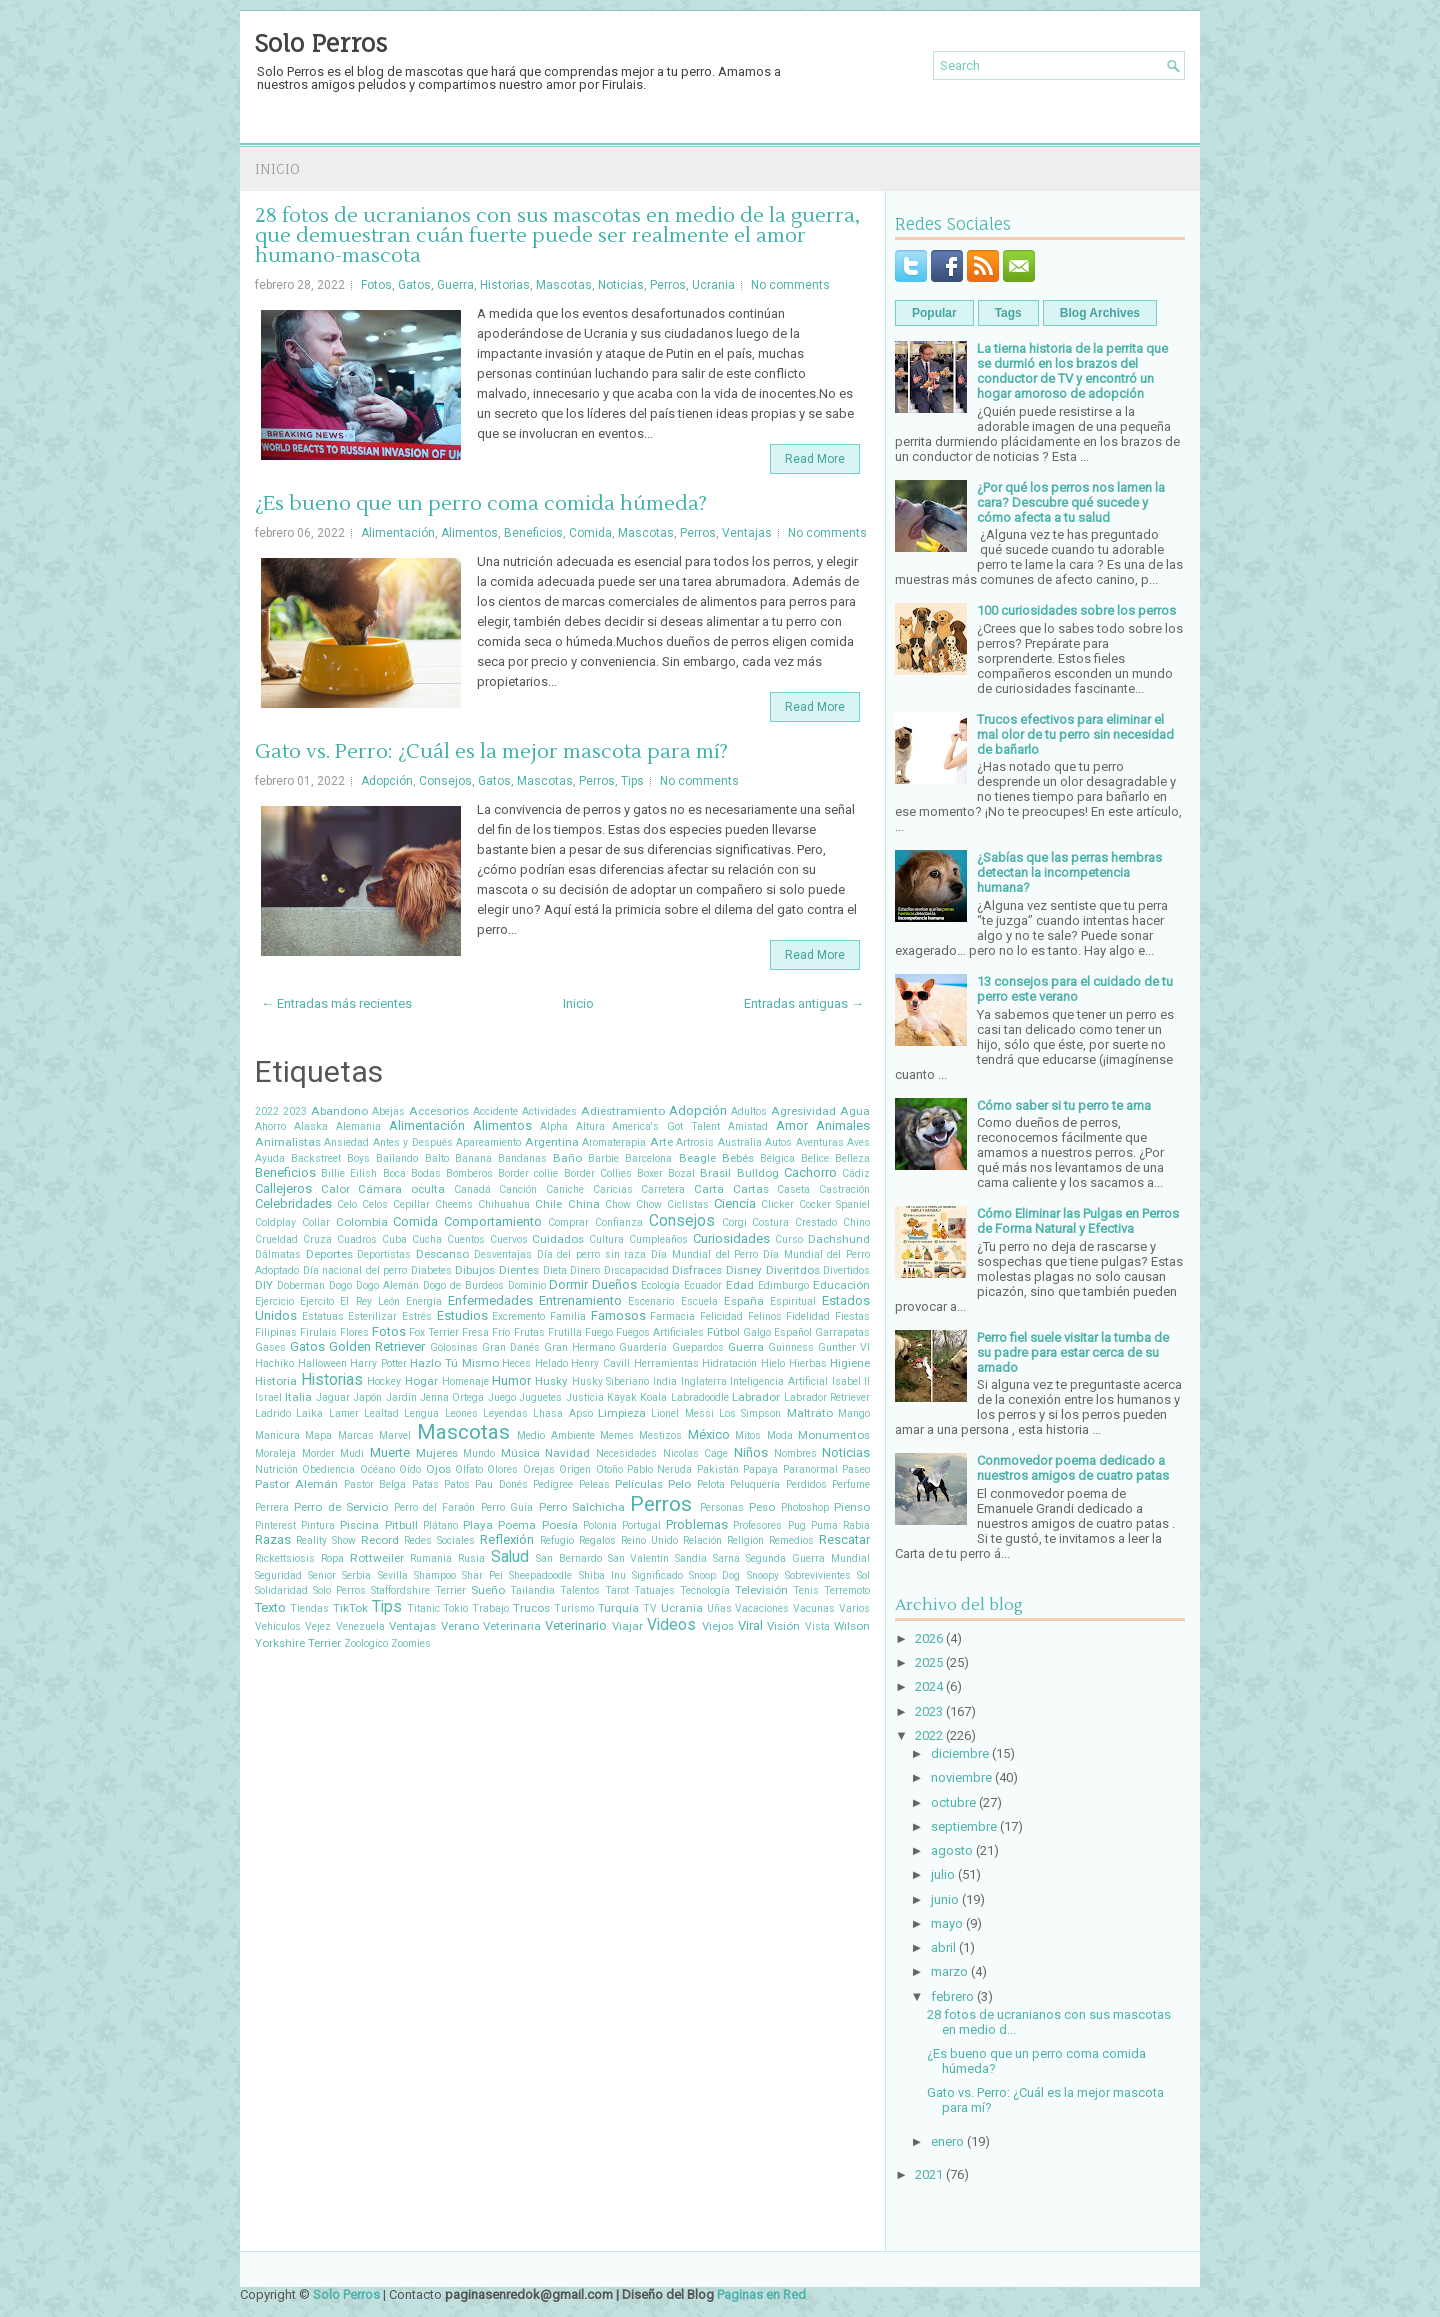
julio (943, 1874)
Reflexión (507, 1539)
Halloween (322, 1363)
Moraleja (275, 1453)
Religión (745, 1540)
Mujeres (437, 1453)
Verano (460, 1626)
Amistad (748, 1126)
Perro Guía (507, 1507)
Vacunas (814, 1608)
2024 (929, 1686)
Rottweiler (377, 1558)
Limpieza (622, 1413)
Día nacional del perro (355, 1270)
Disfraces (697, 1270)
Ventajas (747, 533)
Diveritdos (793, 1270)
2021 (929, 2174)
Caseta (793, 1189)
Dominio (527, 1285)
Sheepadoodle (540, 1575)
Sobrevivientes (818, 1575)
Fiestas (852, 1316)
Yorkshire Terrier (298, 1643)
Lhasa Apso (562, 1413)
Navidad (567, 1453)
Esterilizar (372, 1316)
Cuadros (357, 1239)
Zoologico (366, 1643)
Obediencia (328, 1469)
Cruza (317, 1239)
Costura (770, 1222)
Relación (702, 1540)
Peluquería (755, 1484)
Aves (858, 1142)
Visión (783, 1626)
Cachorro (810, 1172)
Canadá (472, 1189)
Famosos (618, 1315)
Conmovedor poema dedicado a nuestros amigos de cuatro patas (1073, 1468)
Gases (270, 1347)
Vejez (318, 1626)
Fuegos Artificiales (660, 1332)
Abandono (339, 1111)
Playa (478, 1525)
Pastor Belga (375, 1484)
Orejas (539, 1469)
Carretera (663, 1189)
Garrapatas (842, 1332)
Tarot (617, 1590)
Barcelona (648, 1158)
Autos (778, 1142)
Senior (322, 1575)
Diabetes (431, 1270)
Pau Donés (501, 1484)
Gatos (414, 285)
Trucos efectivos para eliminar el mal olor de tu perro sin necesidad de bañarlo (1075, 734)
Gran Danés (511, 1347)
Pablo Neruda (659, 1469)
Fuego (599, 1332)
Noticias (621, 285)
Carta (709, 1189)
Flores (354, 1332)
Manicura (277, 1435)
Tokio (455, 1608)
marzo (949, 1971)
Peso (762, 1507)
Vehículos (278, 1626)
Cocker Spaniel (834, 1204)
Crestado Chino (832, 1222)
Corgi (734, 1222)
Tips (632, 781)
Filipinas (276, 1332)
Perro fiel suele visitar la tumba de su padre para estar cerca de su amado (1073, 1352)
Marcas (356, 1435)
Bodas (426, 1173)
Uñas (719, 1608)
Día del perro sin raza (592, 1254)
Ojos (438, 1469)
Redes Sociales (439, 1540)
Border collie (528, 1173)
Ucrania (713, 285)
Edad (740, 1285)
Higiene (850, 1363)
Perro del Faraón (435, 1507)
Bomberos (469, 1173)
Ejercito (317, 1301)
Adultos (749, 1111)
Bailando (397, 1158)
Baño (567, 1158)
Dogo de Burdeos (463, 1285)
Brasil (715, 1173)
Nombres (795, 1453)
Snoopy (763, 1575)
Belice (815, 1158)
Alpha (554, 1126)
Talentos (580, 1590)
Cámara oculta (401, 1189)
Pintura (318, 1525)
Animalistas (288, 1142)
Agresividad (803, 1111)
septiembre (964, 1826)
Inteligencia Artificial (779, 1381)
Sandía (691, 1558)
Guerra (455, 285)
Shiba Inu (602, 1575)
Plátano (440, 1525)
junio (945, 1899)
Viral (750, 1625)
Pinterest (275, 1525)
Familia (568, 1316)
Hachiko (274, 1363)
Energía (424, 1301)
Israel (268, 1397)
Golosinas (454, 1347)
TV (650, 1608)
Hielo (773, 1363)
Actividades (549, 1111)
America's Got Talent (666, 1126)
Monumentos (834, 1435)
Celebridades (293, 1203)
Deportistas (384, 1254)
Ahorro (270, 1126)
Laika (309, 1413)
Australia (740, 1142)
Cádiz (856, 1173)
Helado (551, 1363)
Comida (590, 533)
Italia (298, 1397)
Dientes (519, 1270)
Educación (841, 1285)
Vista (817, 1626)
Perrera (272, 1507)
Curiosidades (731, 1238)
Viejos (718, 1626)
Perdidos (806, 1484)
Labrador (756, 1397)
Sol (863, 1575)
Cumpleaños (658, 1239)
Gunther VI (844, 1347)
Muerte (390, 1452)
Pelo (679, 1484)
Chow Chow (633, 1204)
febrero (952, 1996)
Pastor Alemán (296, 1484)
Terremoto (847, 1590)
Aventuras (820, 1142)
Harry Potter (378, 1363)
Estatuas (323, 1316)
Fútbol (723, 1332)
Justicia (585, 1397)
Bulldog (758, 1173)
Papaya (760, 1469)
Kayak (622, 1397)
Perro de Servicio (341, 1507)
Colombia (362, 1222)
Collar (316, 1222)
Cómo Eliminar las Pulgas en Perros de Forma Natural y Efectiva (1078, 1221)
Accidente (495, 1111)
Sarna (726, 1558)
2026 (929, 1638)
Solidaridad (281, 1590)
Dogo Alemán (387, 1285)
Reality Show (326, 1540)
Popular (934, 313)
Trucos (531, 1608)
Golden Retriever (377, 1346)
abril (943, 1947)
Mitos (748, 1435)
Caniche (565, 1189)
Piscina (359, 1525)
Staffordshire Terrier (418, 1590)
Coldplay (275, 1222)
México (709, 1434)
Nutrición (276, 1469)
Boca (394, 1173)
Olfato (469, 1469)
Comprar (568, 1222)
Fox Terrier (434, 1332)
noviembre (961, 1777)
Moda (780, 1435)
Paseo (856, 1469)
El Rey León (369, 1301)
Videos (671, 1625)
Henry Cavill (600, 1363)
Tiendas (309, 1608)
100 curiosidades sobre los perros (1076, 610)
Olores (502, 1469)
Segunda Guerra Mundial (808, 1558)
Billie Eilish (349, 1173)
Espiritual (793, 1301)
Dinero (585, 1270)
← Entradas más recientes (336, 1003)
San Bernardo (569, 1558)
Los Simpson (750, 1413)
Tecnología (705, 1590)
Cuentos (466, 1239)
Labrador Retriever (827, 1397)
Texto (270, 1607)
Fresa (475, 1332)
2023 (295, 1111)
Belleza (852, 1158)
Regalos (597, 1540)
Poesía (560, 1525)
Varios (854, 1608)
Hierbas (808, 1363)
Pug (797, 1525)
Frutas (529, 1332)
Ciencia (735, 1203)
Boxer (650, 1173)
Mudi (352, 1453)
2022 (267, 1111)
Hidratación (729, 1363)
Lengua (421, 1413)
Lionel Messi (682, 1413)
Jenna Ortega (452, 1397)
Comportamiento (493, 1221)
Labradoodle (700, 1397)
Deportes (329, 1254)
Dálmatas (278, 1254)
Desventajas (503, 1254)
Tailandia (532, 1590)
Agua (855, 1111)
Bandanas (522, 1158)
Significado (657, 1575)
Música (520, 1453)
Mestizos (660, 1435)
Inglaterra (704, 1381)
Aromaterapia (614, 1142)
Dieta (555, 1270)
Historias (505, 285)
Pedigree (553, 1484)
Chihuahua (504, 1204)
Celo (347, 1204)
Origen (575, 1469)
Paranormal (810, 1469)
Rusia (471, 1558)
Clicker (777, 1204)
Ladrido (273, 1413)
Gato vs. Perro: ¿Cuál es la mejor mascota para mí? (491, 752)
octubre (953, 1802)
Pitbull (401, 1525)
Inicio (277, 168)
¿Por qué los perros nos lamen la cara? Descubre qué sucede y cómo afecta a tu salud (1071, 502)
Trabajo (490, 1608)
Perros (668, 285)
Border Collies (598, 1173)
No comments (790, 285)
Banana (473, 1158)
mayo (947, 1923)
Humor (511, 1380)
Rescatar (844, 1539)
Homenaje (465, 1381)
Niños (751, 1452)
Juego (502, 1397)
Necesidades (626, 1453)
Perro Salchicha (582, 1507)
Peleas (594, 1484)
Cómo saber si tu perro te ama (1064, 1105)
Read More (815, 459)
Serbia (356, 1575)
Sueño (488, 1590)
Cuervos (509, 1239)
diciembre (960, 1753)
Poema (517, 1525)
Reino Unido (649, 1540)
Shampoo (435, 1575)
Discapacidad (636, 1270)
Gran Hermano (579, 1347)
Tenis (806, 1590)
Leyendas (505, 1413)
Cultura (606, 1239)
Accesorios (439, 1111)
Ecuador (703, 1285)
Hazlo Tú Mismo (454, 1363)
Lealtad (381, 1413)
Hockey (384, 1381)
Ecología (660, 1285)
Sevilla (393, 1575)
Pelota (711, 1484)
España (744, 1301)
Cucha (427, 1239)
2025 (929, 1662)
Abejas (388, 1111)
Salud (510, 1557)
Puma (824, 1525)
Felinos (765, 1316)
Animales (843, 1125)
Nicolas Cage (696, 1453)
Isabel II (851, 1381)
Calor (335, 1189)
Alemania (358, 1126)
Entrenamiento (580, 1300)
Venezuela (360, 1626)
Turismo (574, 1608)
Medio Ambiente (555, 1435)
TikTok (350, 1608)
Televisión (761, 1590)
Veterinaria (512, 1626)
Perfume (851, 1484)
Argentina (552, 1142)
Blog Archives (1100, 313)
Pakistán (718, 1469)
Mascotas (564, 285)
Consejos (445, 781)
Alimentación (398, 533)
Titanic (423, 1608)
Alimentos (469, 533)
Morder (318, 1453)
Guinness (791, 1347)
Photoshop (805, 1507)
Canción (518, 1189)
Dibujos (475, 1270)
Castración (844, 1189)
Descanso (442, 1254)
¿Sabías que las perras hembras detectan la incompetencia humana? (1069, 872)
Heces (516, 1363)
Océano (377, 1469)
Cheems (454, 1204)
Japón (367, 1397)
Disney (744, 1270)
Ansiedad (346, 1142)
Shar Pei (482, 1575)
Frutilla (565, 1332)
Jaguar (333, 1397)
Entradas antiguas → (804, 1003)
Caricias (613, 1189)
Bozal (681, 1173)
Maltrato (810, 1413)
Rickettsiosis (285, 1558)
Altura (590, 1126)
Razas (273, 1539)
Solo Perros (321, 43)
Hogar (421, 1381)
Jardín (401, 1397)
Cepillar (411, 1204)
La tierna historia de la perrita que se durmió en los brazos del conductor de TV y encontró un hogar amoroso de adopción (1072, 371)
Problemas (697, 1524)
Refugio (557, 1540)
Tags (1008, 313)
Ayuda (270, 1158)
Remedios (791, 1540)
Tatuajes (654, 1590)
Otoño (609, 1469)
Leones (461, 1413)
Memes (617, 1435)
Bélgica (777, 1158)
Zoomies (411, 1643)
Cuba (394, 1239)
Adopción (387, 781)
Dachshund (839, 1239)
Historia (276, 1381)
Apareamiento (488, 1142)
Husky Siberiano (611, 1381)
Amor (792, 1125)
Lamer (344, 1413)
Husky (551, 1381)
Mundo (479, 1453)
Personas (722, 1507)
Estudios (462, 1315)
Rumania (431, 1558)
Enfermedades (490, 1300)
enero (947, 2141)
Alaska (311, 1126)
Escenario (651, 1301)
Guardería (643, 1347)
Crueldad (276, 1239)
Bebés (738, 1158)
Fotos (376, 285)
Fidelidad (808, 1316)
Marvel (395, 1435)
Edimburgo (783, 1285)
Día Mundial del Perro (704, 1254)
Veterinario (576, 1625)
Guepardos (698, 1347)
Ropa (332, 1558)
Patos (457, 1484)
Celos (375, 1204)
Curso (789, 1239)
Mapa (318, 1435)
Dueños (614, 1284)
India (665, 1381)
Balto (437, 1158)
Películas (639, 1484)
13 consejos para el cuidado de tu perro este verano (1075, 989)
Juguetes (540, 1397)
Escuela (699, 1301)
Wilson (852, 1626)
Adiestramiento (623, 1111)
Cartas (751, 1189)
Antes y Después (413, 1142)
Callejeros (283, 1188)
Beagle (697, 1158)
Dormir (568, 1284)
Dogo (340, 1285)
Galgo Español (777, 1332)
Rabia (856, 1525)
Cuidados (558, 1239)
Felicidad (721, 1316)
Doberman (301, 1285)
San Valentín (639, 1558)
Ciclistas (688, 1204)
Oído (410, 1469)
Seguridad (278, 1575)
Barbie (603, 1158)
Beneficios (533, 533)
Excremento (518, 1316)
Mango (854, 1413)
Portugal (641, 1525)
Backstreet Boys (330, 1158)
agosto (952, 1850)
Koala (653, 1397)
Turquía (618, 1608)
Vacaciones (762, 1608)
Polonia (600, 1525)
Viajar (627, 1626)
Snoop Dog (714, 1575)
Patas (425, 1484)
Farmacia (672, 1316)
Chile (548, 1204)
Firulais (318, 1332)
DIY (264, 1285)
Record (380, 1540)
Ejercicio (274, 1301)
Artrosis (695, 1142)
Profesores (757, 1525)
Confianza (619, 1222)
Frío (501, 1332)
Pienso (852, 1507)
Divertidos (846, 1270)
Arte (661, 1142)
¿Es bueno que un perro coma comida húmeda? (481, 504)
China (584, 1204)
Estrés (417, 1316)
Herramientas (666, 1363)
